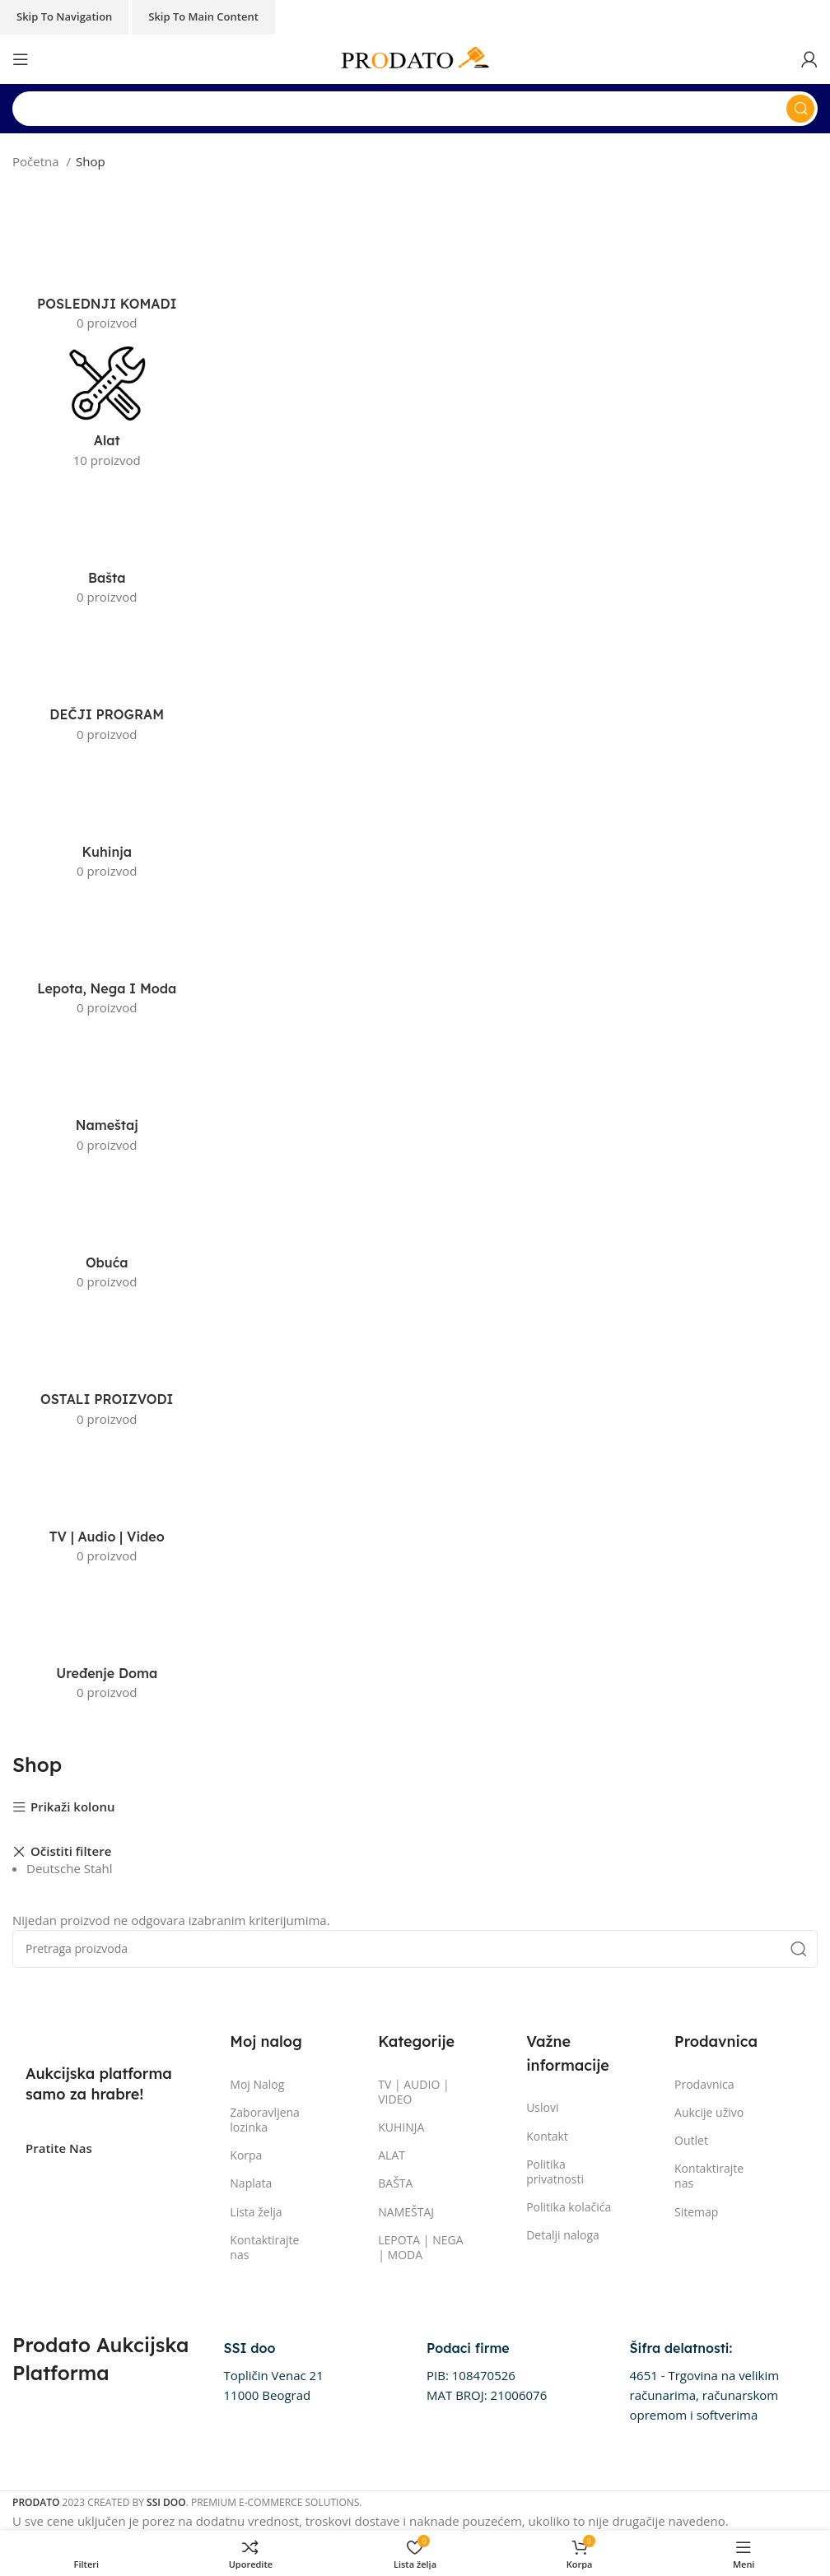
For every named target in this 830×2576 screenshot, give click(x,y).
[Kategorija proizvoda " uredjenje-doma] (106, 1642)
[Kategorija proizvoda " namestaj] (106, 1093)
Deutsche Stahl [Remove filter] (69, 1868)
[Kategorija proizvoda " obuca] (106, 1231)
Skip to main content (203, 16)
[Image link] (99, 2033)
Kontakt (547, 2136)
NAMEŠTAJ (406, 2212)
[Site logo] (415, 57)
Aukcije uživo (709, 2112)
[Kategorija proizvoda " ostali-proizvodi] (106, 1368)
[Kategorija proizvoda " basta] (106, 546)
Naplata (251, 2183)
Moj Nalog (257, 2084)
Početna (37, 161)
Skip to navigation (64, 16)
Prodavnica (704, 2084)
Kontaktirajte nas (264, 2247)
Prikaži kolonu (72, 1808)
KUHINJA (401, 2127)
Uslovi (542, 2107)
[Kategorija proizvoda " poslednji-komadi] (106, 272)
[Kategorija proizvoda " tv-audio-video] (106, 1505)
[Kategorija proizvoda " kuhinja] (106, 820)
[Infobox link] (274, 2372)
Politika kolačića (568, 2207)
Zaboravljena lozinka (265, 2119)
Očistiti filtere (70, 1852)
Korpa (246, 2155)
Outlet (691, 2140)
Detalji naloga (562, 2235)
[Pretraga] (415, 108)
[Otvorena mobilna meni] (20, 59)
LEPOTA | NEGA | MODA (420, 2247)
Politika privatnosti (555, 2171)
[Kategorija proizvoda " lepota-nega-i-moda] (106, 957)
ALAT (391, 2155)
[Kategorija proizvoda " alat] (106, 409)
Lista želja (256, 2212)
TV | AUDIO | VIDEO (413, 2091)
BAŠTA (395, 2183)
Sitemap (696, 2212)
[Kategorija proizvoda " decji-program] (106, 683)
